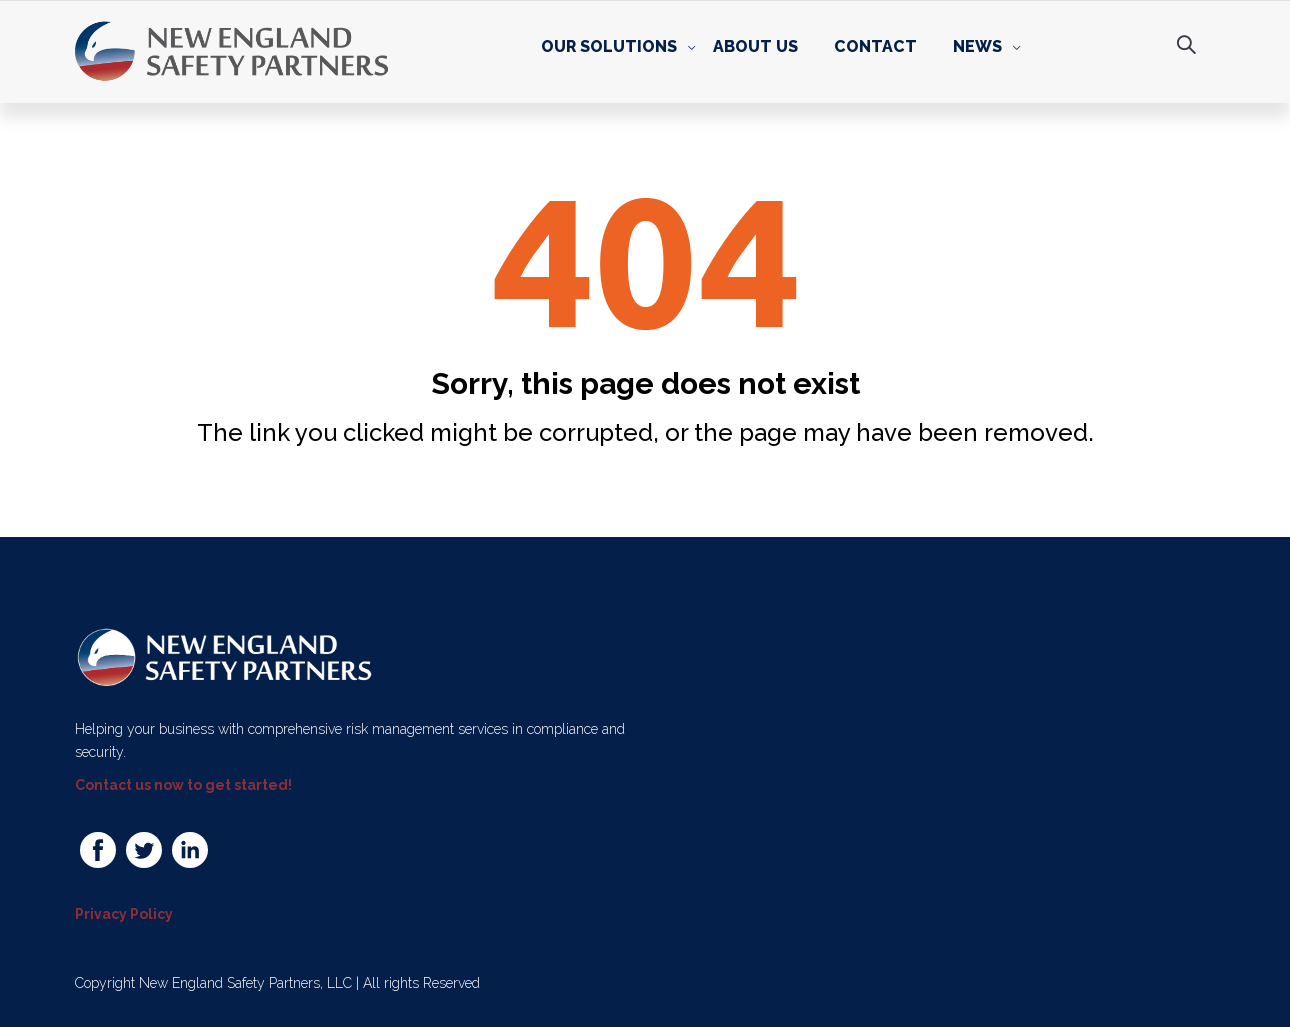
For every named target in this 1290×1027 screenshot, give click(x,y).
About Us (755, 46)
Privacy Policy (124, 913)
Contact (875, 46)
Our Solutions (609, 46)
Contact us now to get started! (183, 784)
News (977, 46)
